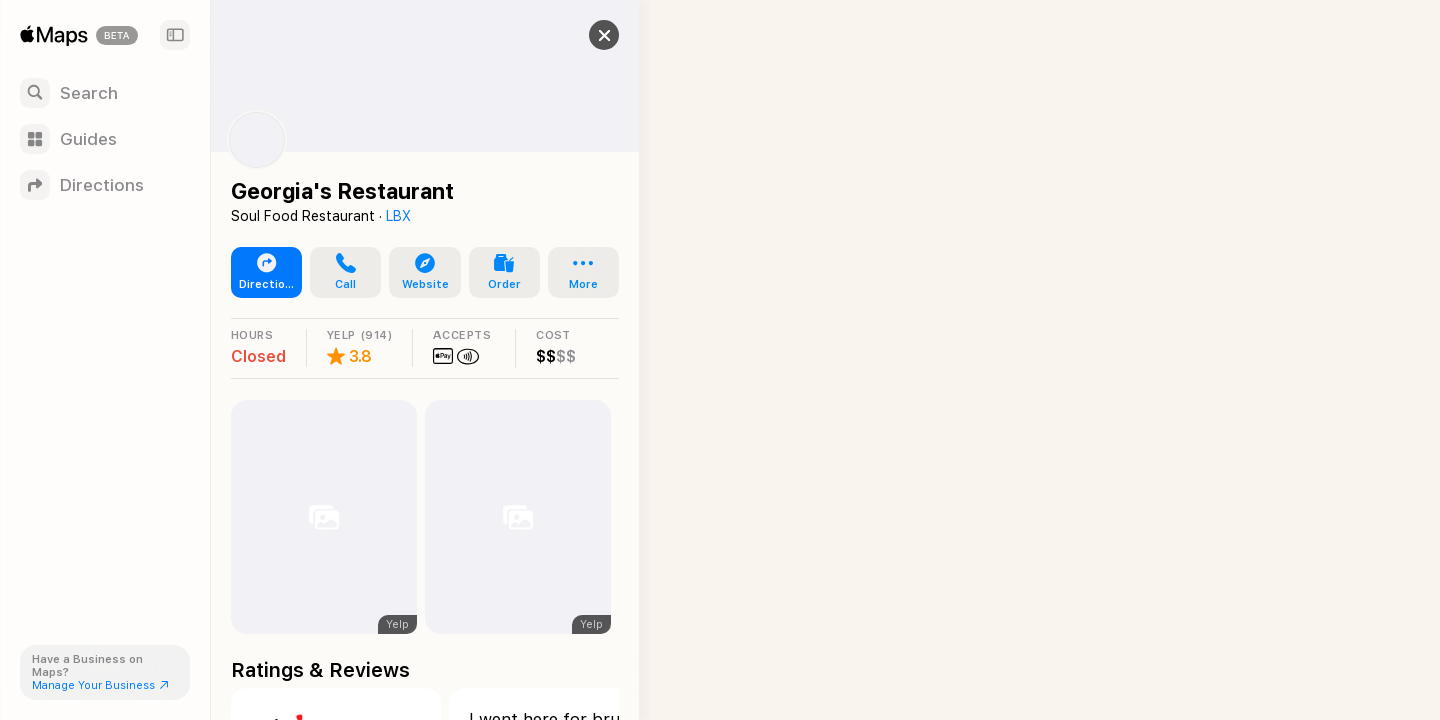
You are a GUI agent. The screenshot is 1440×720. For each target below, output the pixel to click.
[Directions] (105, 185)
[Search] (105, 93)
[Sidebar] (175, 35)
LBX (398, 216)
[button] (596, 35)
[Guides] (105, 139)
